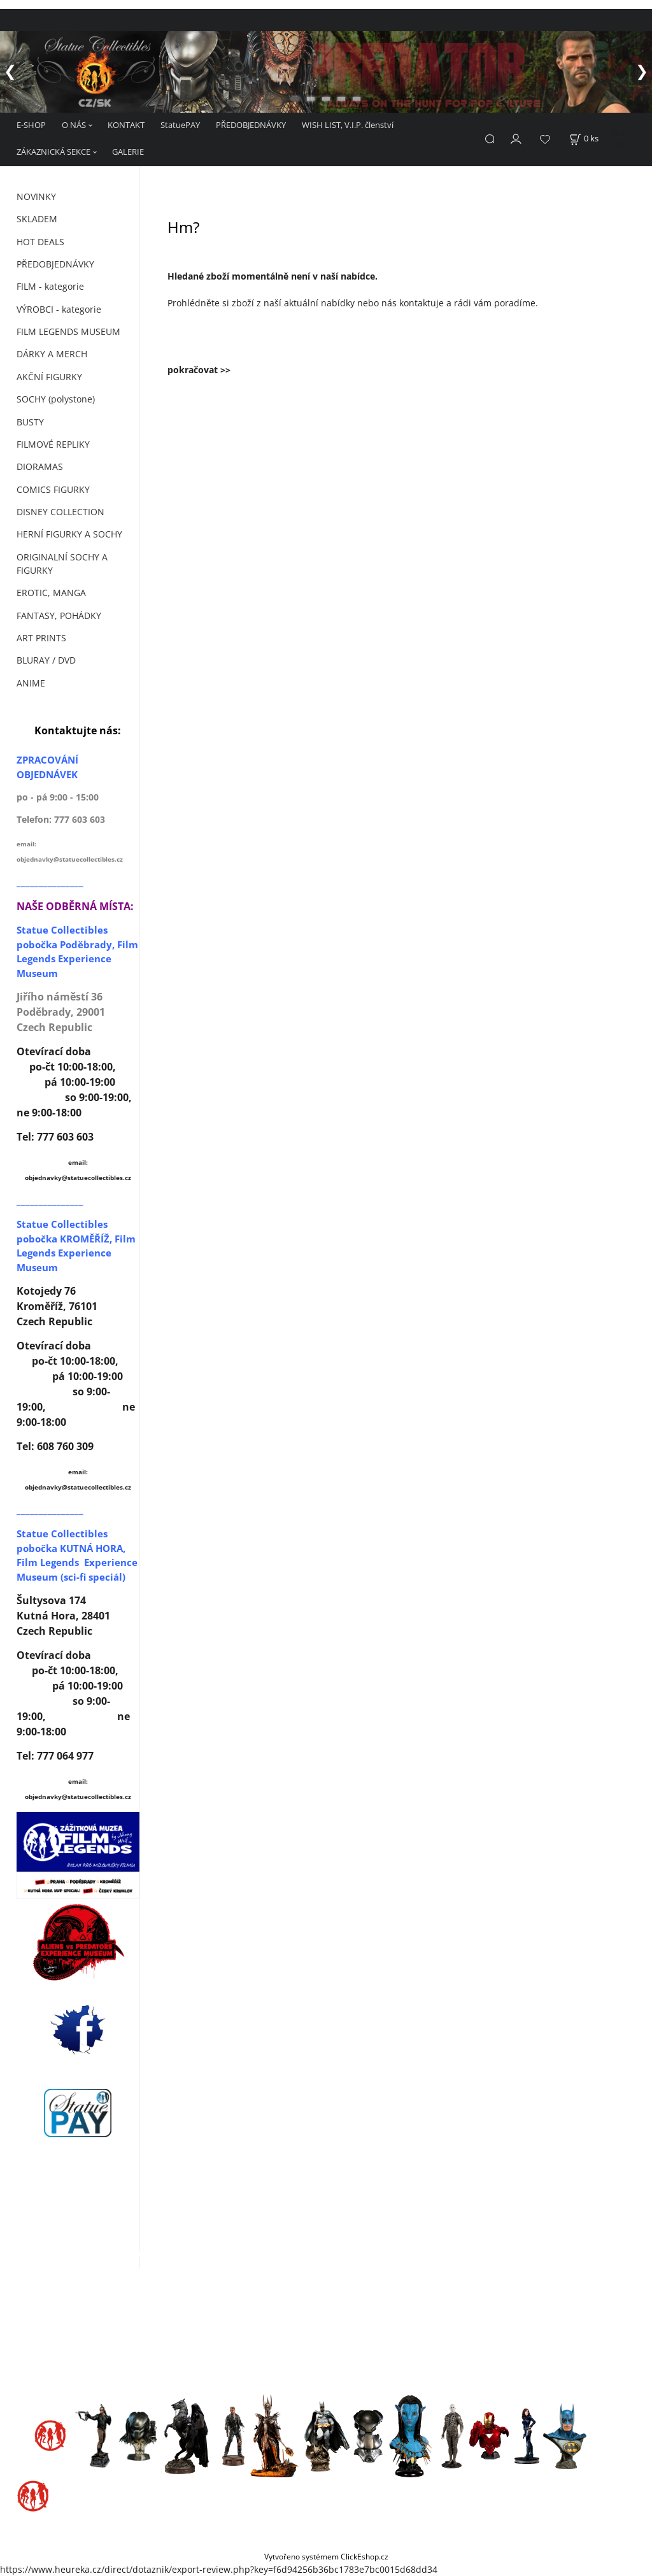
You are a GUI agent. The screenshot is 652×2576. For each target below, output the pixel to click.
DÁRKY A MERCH (52, 354)
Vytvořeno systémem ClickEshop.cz (326, 2556)
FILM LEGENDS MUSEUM (68, 331)
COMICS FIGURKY (53, 489)
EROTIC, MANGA (51, 593)
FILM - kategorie (50, 286)
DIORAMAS (40, 466)
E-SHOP (31, 125)
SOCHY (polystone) (56, 399)
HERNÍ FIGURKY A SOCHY (69, 534)
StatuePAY (180, 125)
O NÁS (74, 125)
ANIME (31, 683)
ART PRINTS (41, 638)
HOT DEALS (40, 242)
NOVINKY (36, 196)
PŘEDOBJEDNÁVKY (251, 125)
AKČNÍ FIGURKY (49, 377)
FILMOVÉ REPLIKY (53, 444)
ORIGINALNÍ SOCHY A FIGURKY (62, 563)
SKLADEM (37, 219)
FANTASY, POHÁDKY (59, 615)
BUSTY (30, 422)
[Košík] (584, 138)
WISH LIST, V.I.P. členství (347, 125)
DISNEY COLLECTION (60, 512)
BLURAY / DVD (46, 660)
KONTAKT (126, 125)
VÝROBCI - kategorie (59, 309)
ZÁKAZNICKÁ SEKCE (53, 151)
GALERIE (128, 151)
